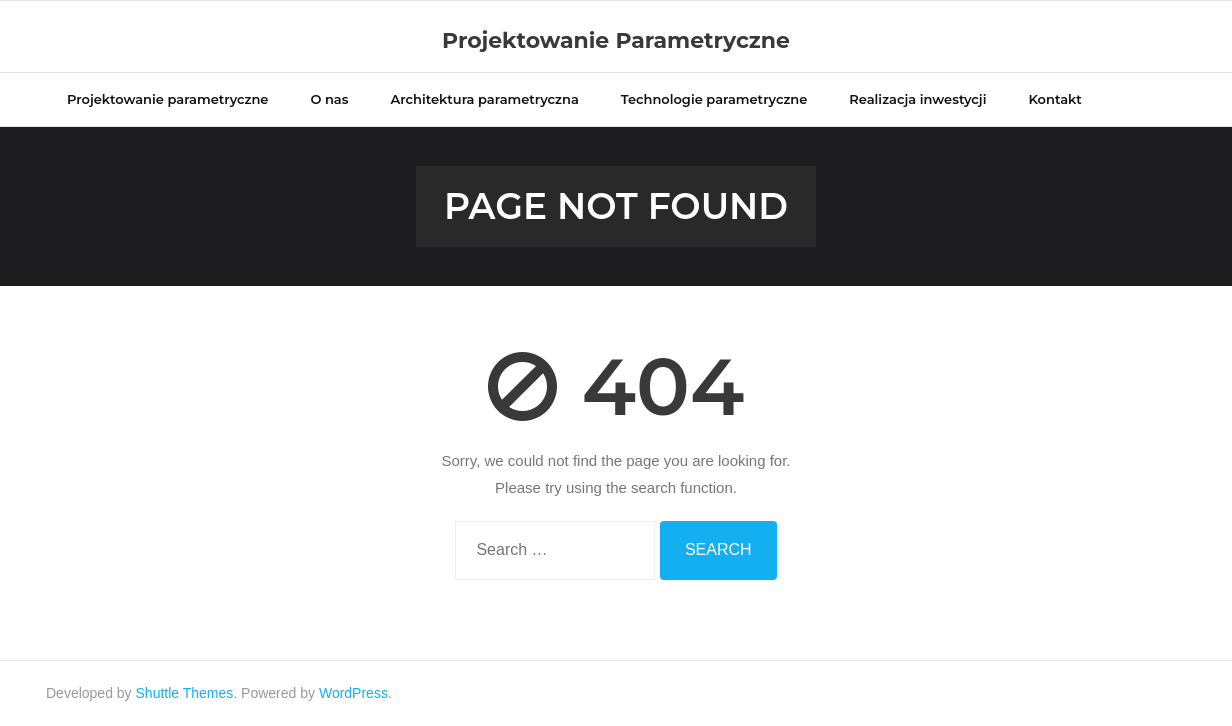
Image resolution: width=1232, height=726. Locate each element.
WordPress (353, 693)
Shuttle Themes (185, 693)
